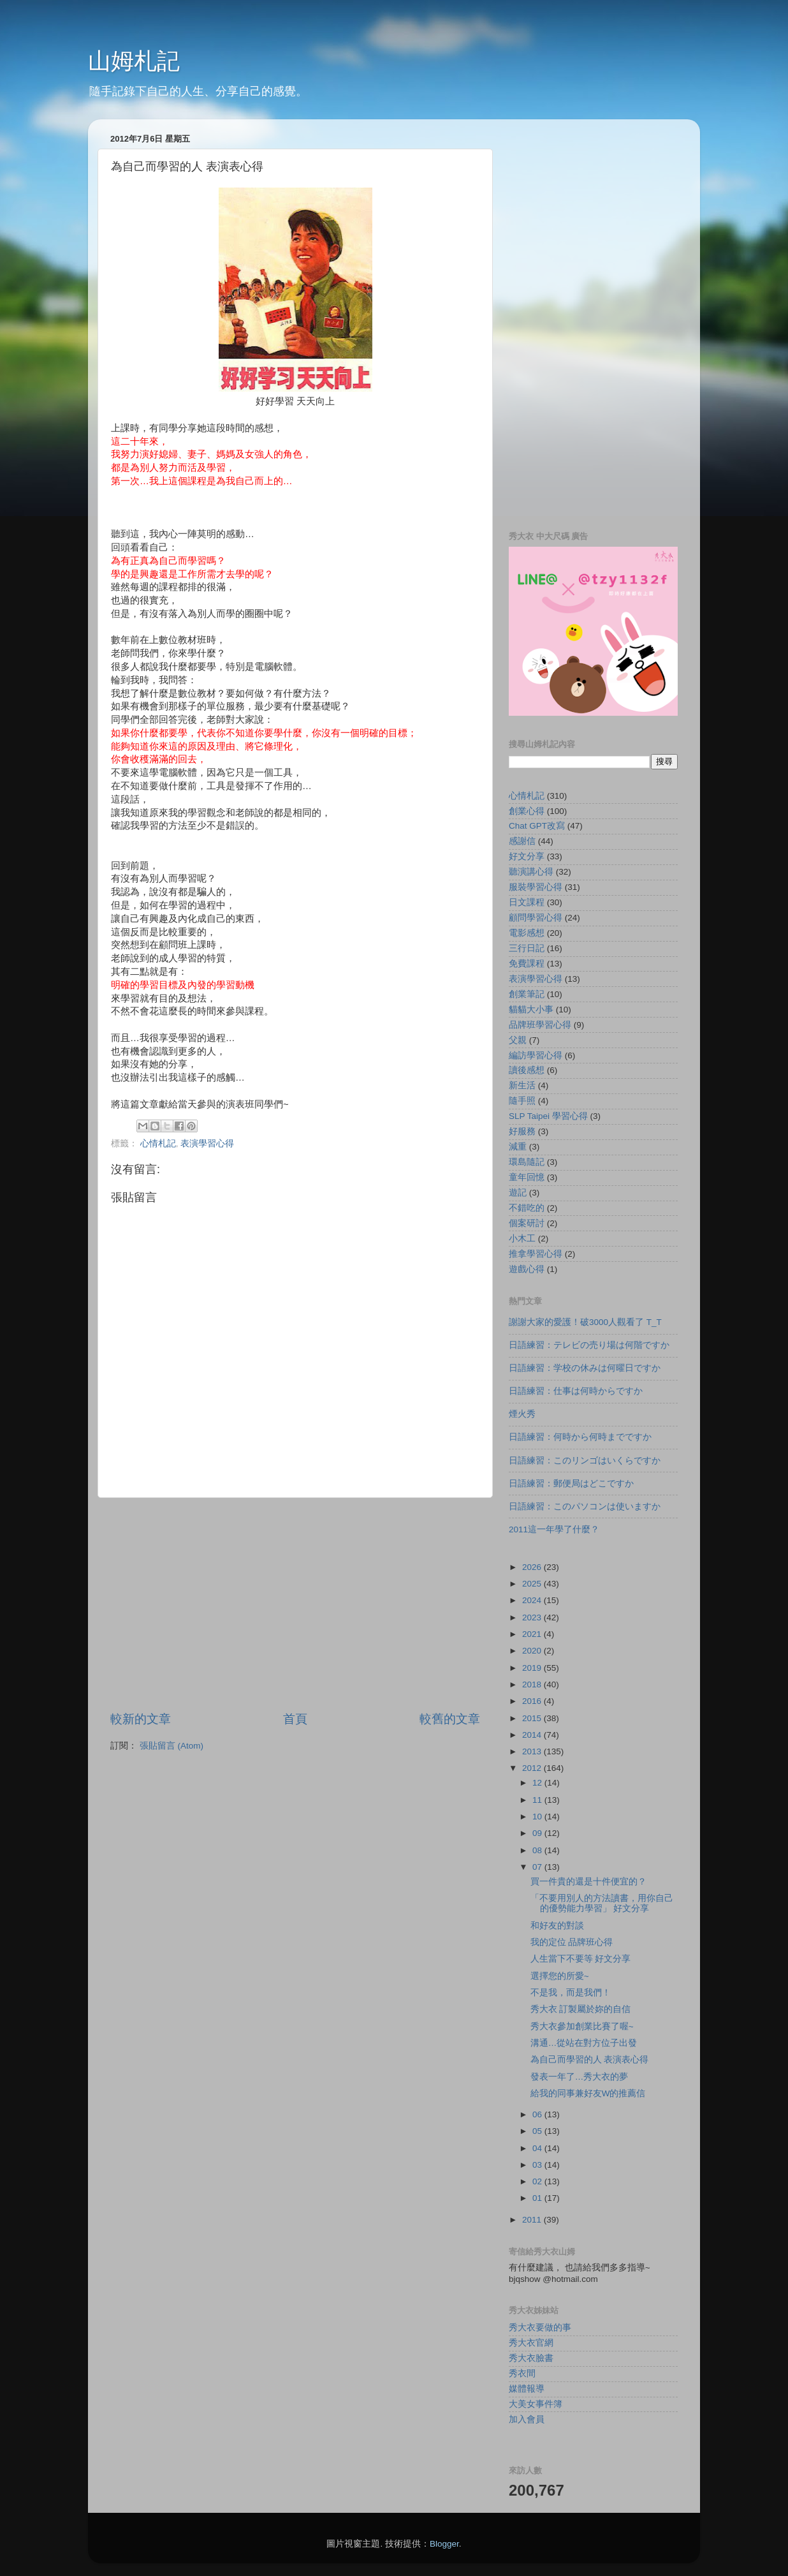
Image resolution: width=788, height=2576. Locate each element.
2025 (533, 1583)
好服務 (522, 1131)
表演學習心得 (207, 1143)
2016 (533, 1701)
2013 (533, 1751)
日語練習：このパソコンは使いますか (584, 1506)
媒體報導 (526, 2389)
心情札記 (158, 1143)
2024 (533, 1600)
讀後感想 (526, 1070)
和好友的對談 (557, 1925)
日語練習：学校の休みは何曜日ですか (584, 1368)
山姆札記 (134, 61)
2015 (533, 1718)
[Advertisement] (295, 1604)
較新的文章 (140, 1719)
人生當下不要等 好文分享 (580, 1959)
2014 (533, 1735)
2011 (533, 2219)
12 (538, 1783)
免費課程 (526, 963)
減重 (518, 1146)
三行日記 (526, 948)
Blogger (444, 2544)
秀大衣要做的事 (540, 2327)
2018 (533, 1684)
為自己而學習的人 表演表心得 (589, 2059)
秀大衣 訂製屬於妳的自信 (580, 2009)
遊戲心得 (526, 1269)
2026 (533, 1567)
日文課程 (526, 902)
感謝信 (522, 841)
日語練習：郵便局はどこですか (571, 1483)
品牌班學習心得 (540, 1025)
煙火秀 (522, 1414)
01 (538, 2198)
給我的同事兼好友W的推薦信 (588, 2093)
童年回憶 (526, 1177)
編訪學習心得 (535, 1055)
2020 (533, 1650)
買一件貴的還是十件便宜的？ (588, 1881)
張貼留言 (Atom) (171, 1746)
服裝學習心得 (535, 887)
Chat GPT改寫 (537, 826)
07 (538, 1867)
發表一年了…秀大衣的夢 (579, 2077)
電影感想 (526, 933)
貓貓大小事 (531, 1009)
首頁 (295, 1719)
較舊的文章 (450, 1719)
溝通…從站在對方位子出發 (584, 2043)
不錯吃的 (526, 1208)
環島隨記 (526, 1162)
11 (538, 1800)
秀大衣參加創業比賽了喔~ (582, 2026)
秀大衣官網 (531, 2343)
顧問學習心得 (535, 917)
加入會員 (526, 2419)
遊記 (518, 1192)
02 (538, 2181)
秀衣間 (522, 2373)
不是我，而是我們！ (570, 1992)
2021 (533, 1634)
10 (538, 1816)
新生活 (522, 1085)
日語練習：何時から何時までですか (580, 1437)
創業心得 (526, 811)
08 (538, 1850)
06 (538, 2114)
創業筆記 (526, 994)
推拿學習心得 (535, 1254)
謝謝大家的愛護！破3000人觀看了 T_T (585, 1322)
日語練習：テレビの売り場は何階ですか (589, 1345)
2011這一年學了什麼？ (554, 1529)
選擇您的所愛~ (559, 1976)
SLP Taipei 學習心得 (548, 1116)
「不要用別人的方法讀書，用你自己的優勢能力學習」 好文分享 (601, 1903)
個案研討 (526, 1223)
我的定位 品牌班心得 (571, 1942)
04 (538, 2148)
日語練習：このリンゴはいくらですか (584, 1460)
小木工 (522, 1238)
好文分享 (526, 856)
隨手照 (522, 1101)
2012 (533, 1768)
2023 (533, 1617)
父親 (518, 1040)
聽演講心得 (531, 872)
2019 (533, 1668)
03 (538, 2165)
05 (538, 2131)
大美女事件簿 (535, 2404)
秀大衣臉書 (531, 2358)
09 (538, 1833)
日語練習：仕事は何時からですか (576, 1391)
